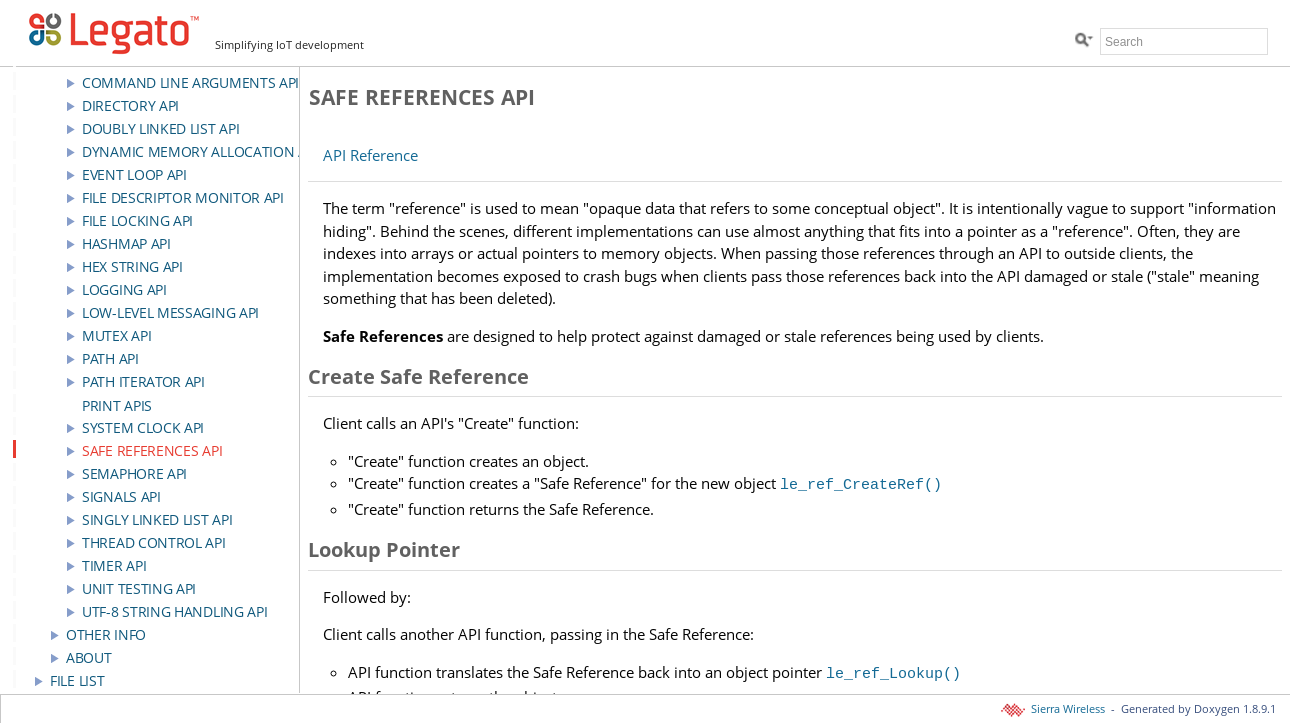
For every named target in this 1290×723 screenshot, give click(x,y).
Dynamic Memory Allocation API (200, 151)
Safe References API (152, 450)
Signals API (121, 496)
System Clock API (143, 427)
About (89, 657)
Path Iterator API (143, 381)
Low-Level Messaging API (170, 312)
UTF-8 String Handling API (175, 611)
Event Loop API (134, 174)
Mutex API (116, 335)
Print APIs (117, 405)
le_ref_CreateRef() (861, 483)
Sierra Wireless (1054, 709)
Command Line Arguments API (190, 82)
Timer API (114, 565)
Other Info (106, 634)
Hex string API (132, 266)
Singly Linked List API (157, 519)
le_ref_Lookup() (893, 669)
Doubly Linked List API (160, 128)
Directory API (130, 105)
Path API (110, 358)
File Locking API (137, 220)
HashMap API (126, 243)
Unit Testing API (139, 588)
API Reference (370, 155)
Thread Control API (154, 542)
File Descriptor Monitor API (183, 197)
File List (77, 680)
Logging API (124, 289)
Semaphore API (134, 473)
